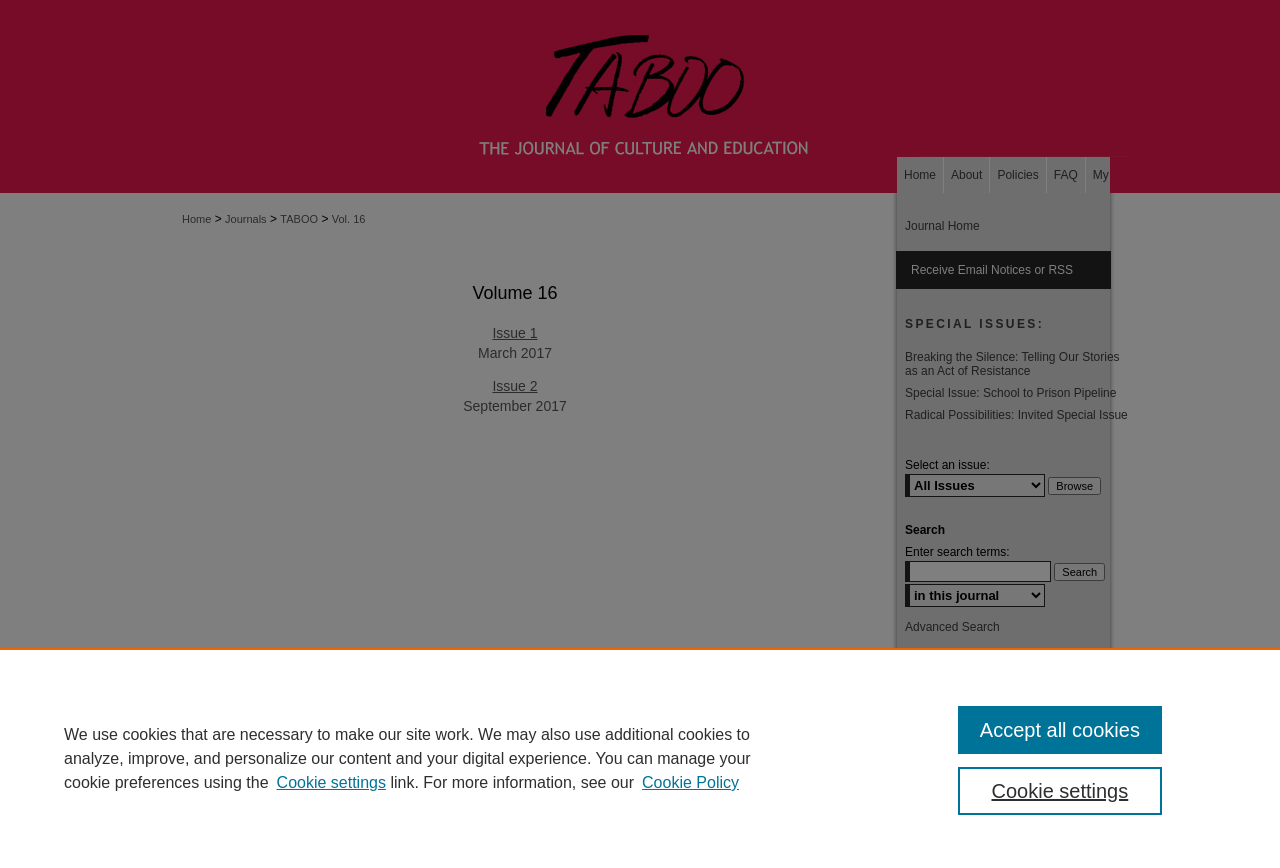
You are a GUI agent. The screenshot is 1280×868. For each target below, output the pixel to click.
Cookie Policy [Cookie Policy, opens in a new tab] (690, 782)
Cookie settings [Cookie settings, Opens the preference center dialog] (1060, 791)
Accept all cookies (1060, 730)
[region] (640, 758)
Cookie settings (331, 782)
